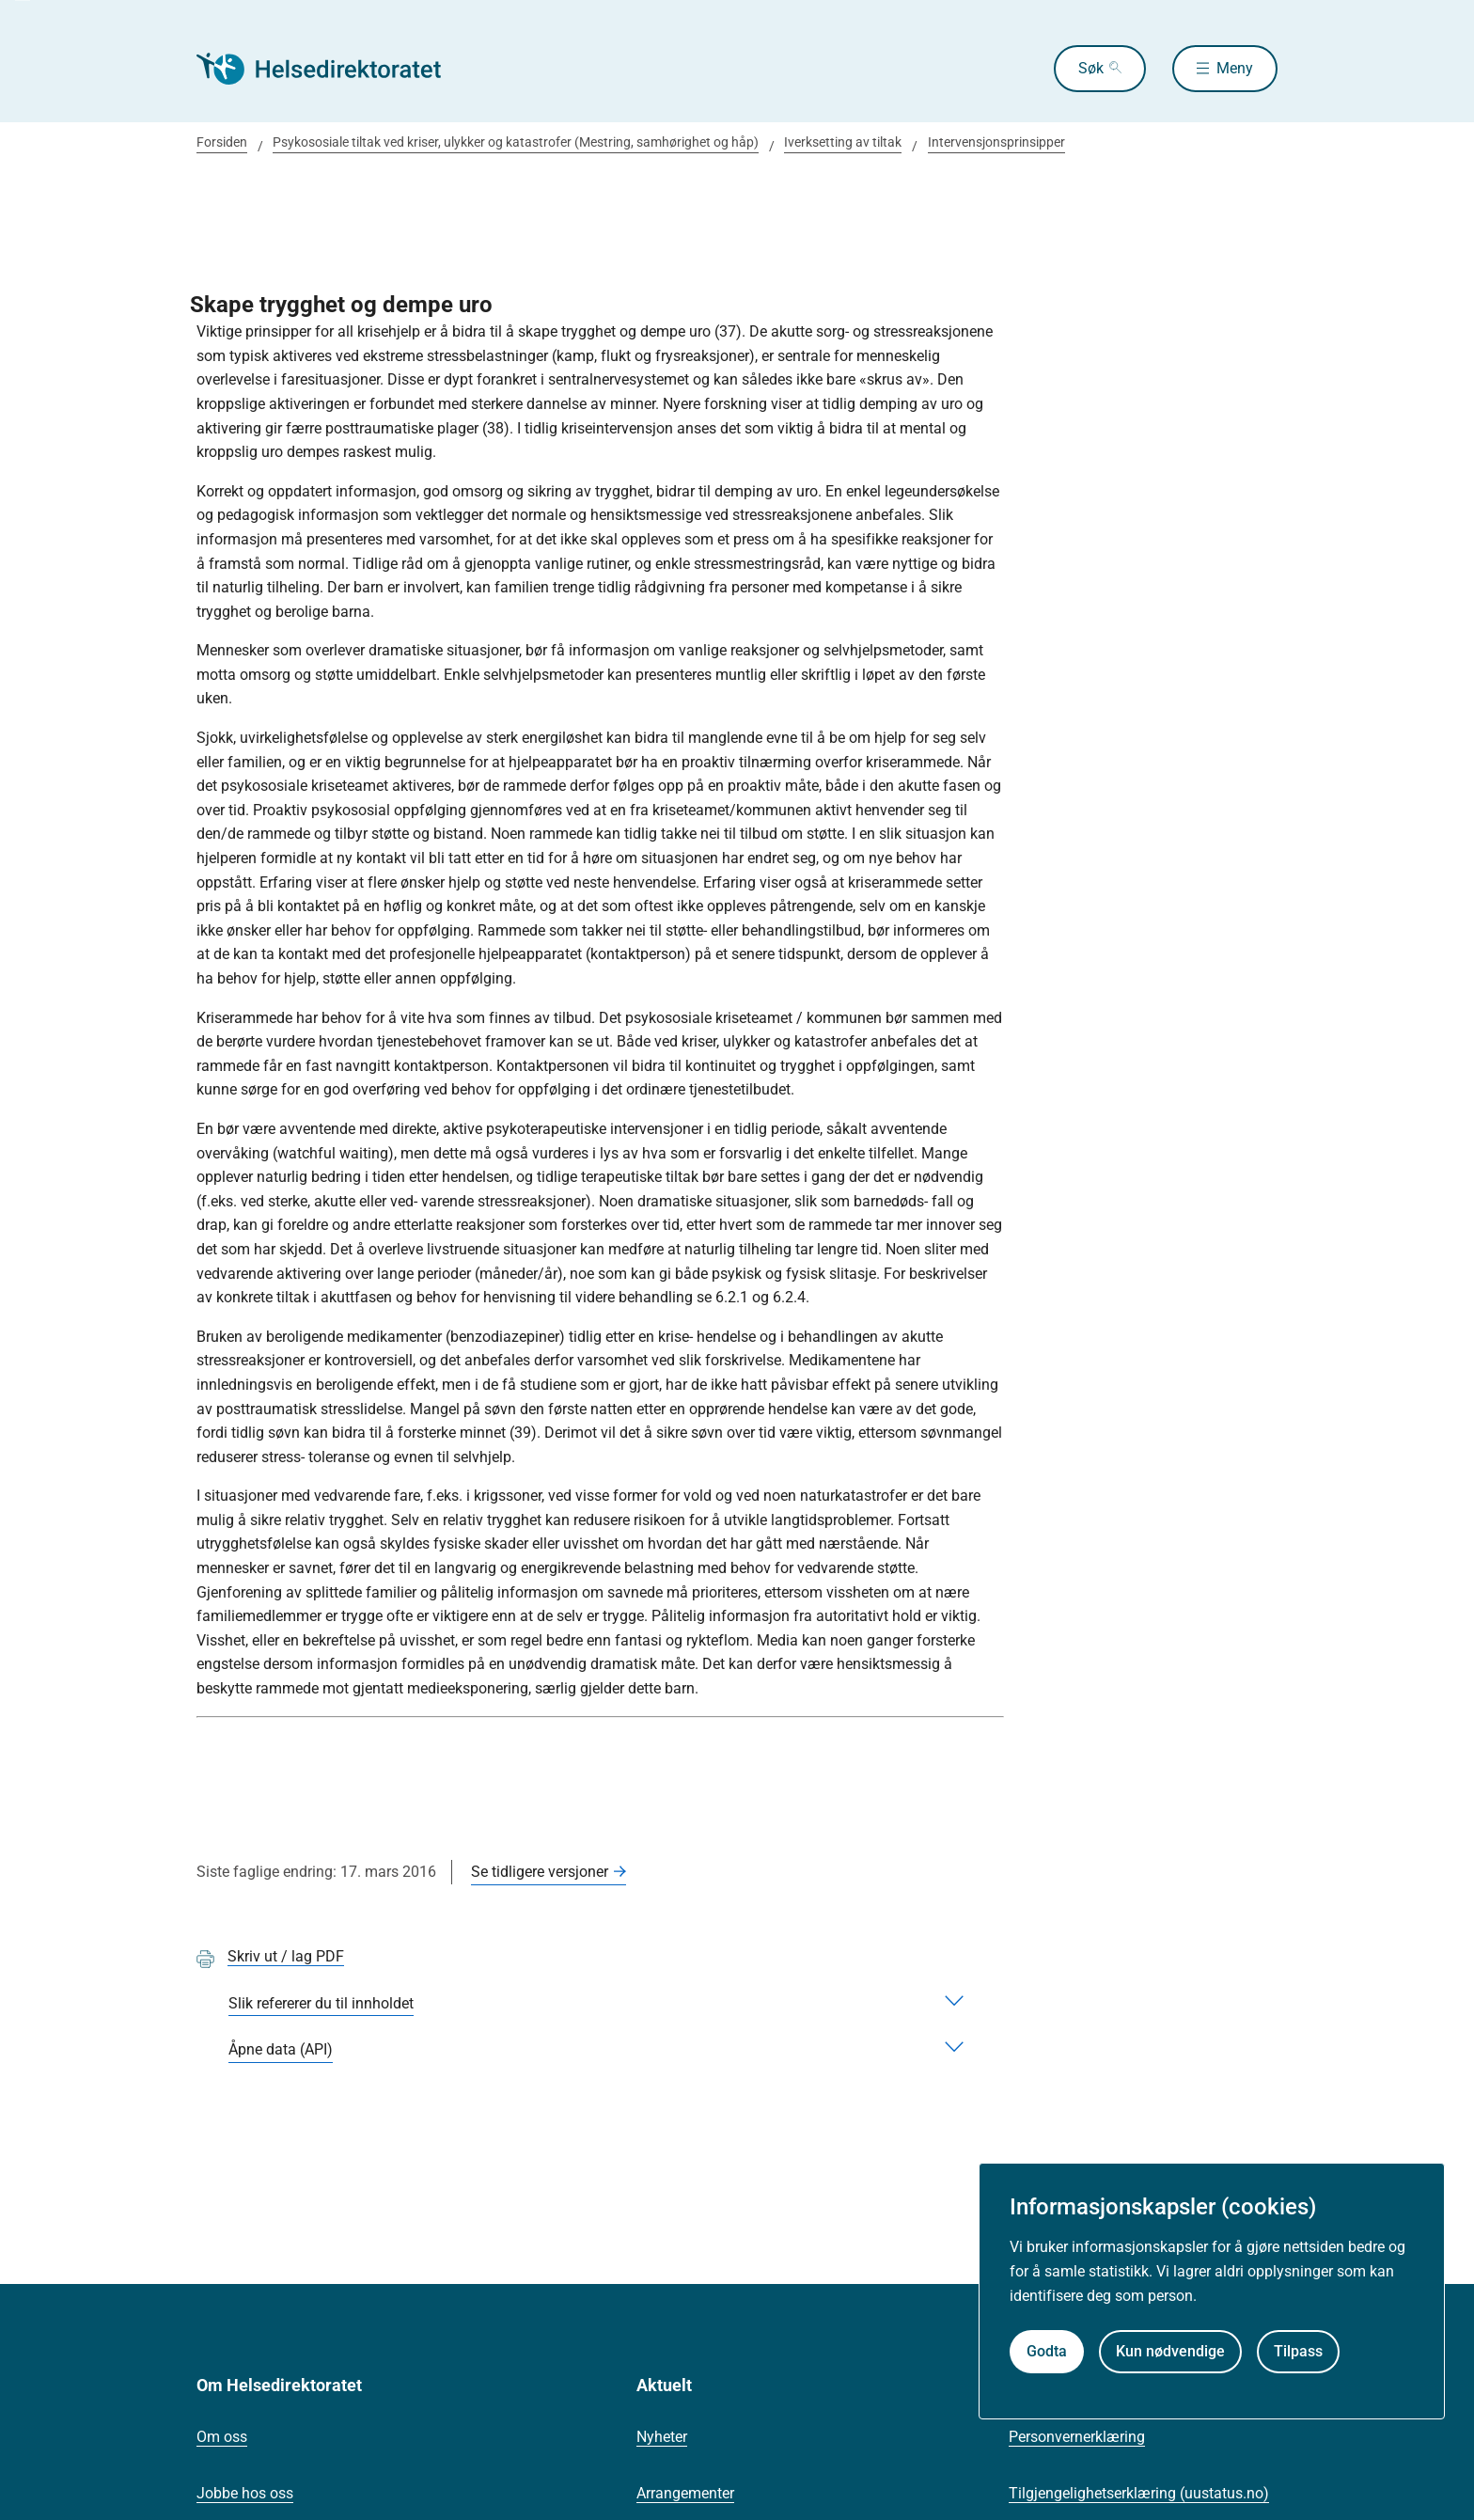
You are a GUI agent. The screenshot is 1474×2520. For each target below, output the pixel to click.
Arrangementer (685, 2493)
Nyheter (661, 2437)
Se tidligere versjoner (539, 1872)
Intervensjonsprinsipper (996, 142)
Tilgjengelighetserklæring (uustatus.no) (1139, 2493)
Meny (1234, 68)
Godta (1047, 2351)
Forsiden (221, 142)
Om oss (221, 2437)
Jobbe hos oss (244, 2493)
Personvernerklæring (1077, 2437)
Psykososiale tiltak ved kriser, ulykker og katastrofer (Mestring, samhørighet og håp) (516, 142)
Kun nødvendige (1170, 2351)
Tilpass (1298, 2351)
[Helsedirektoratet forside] (331, 69)
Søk (1091, 68)
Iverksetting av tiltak (843, 142)
